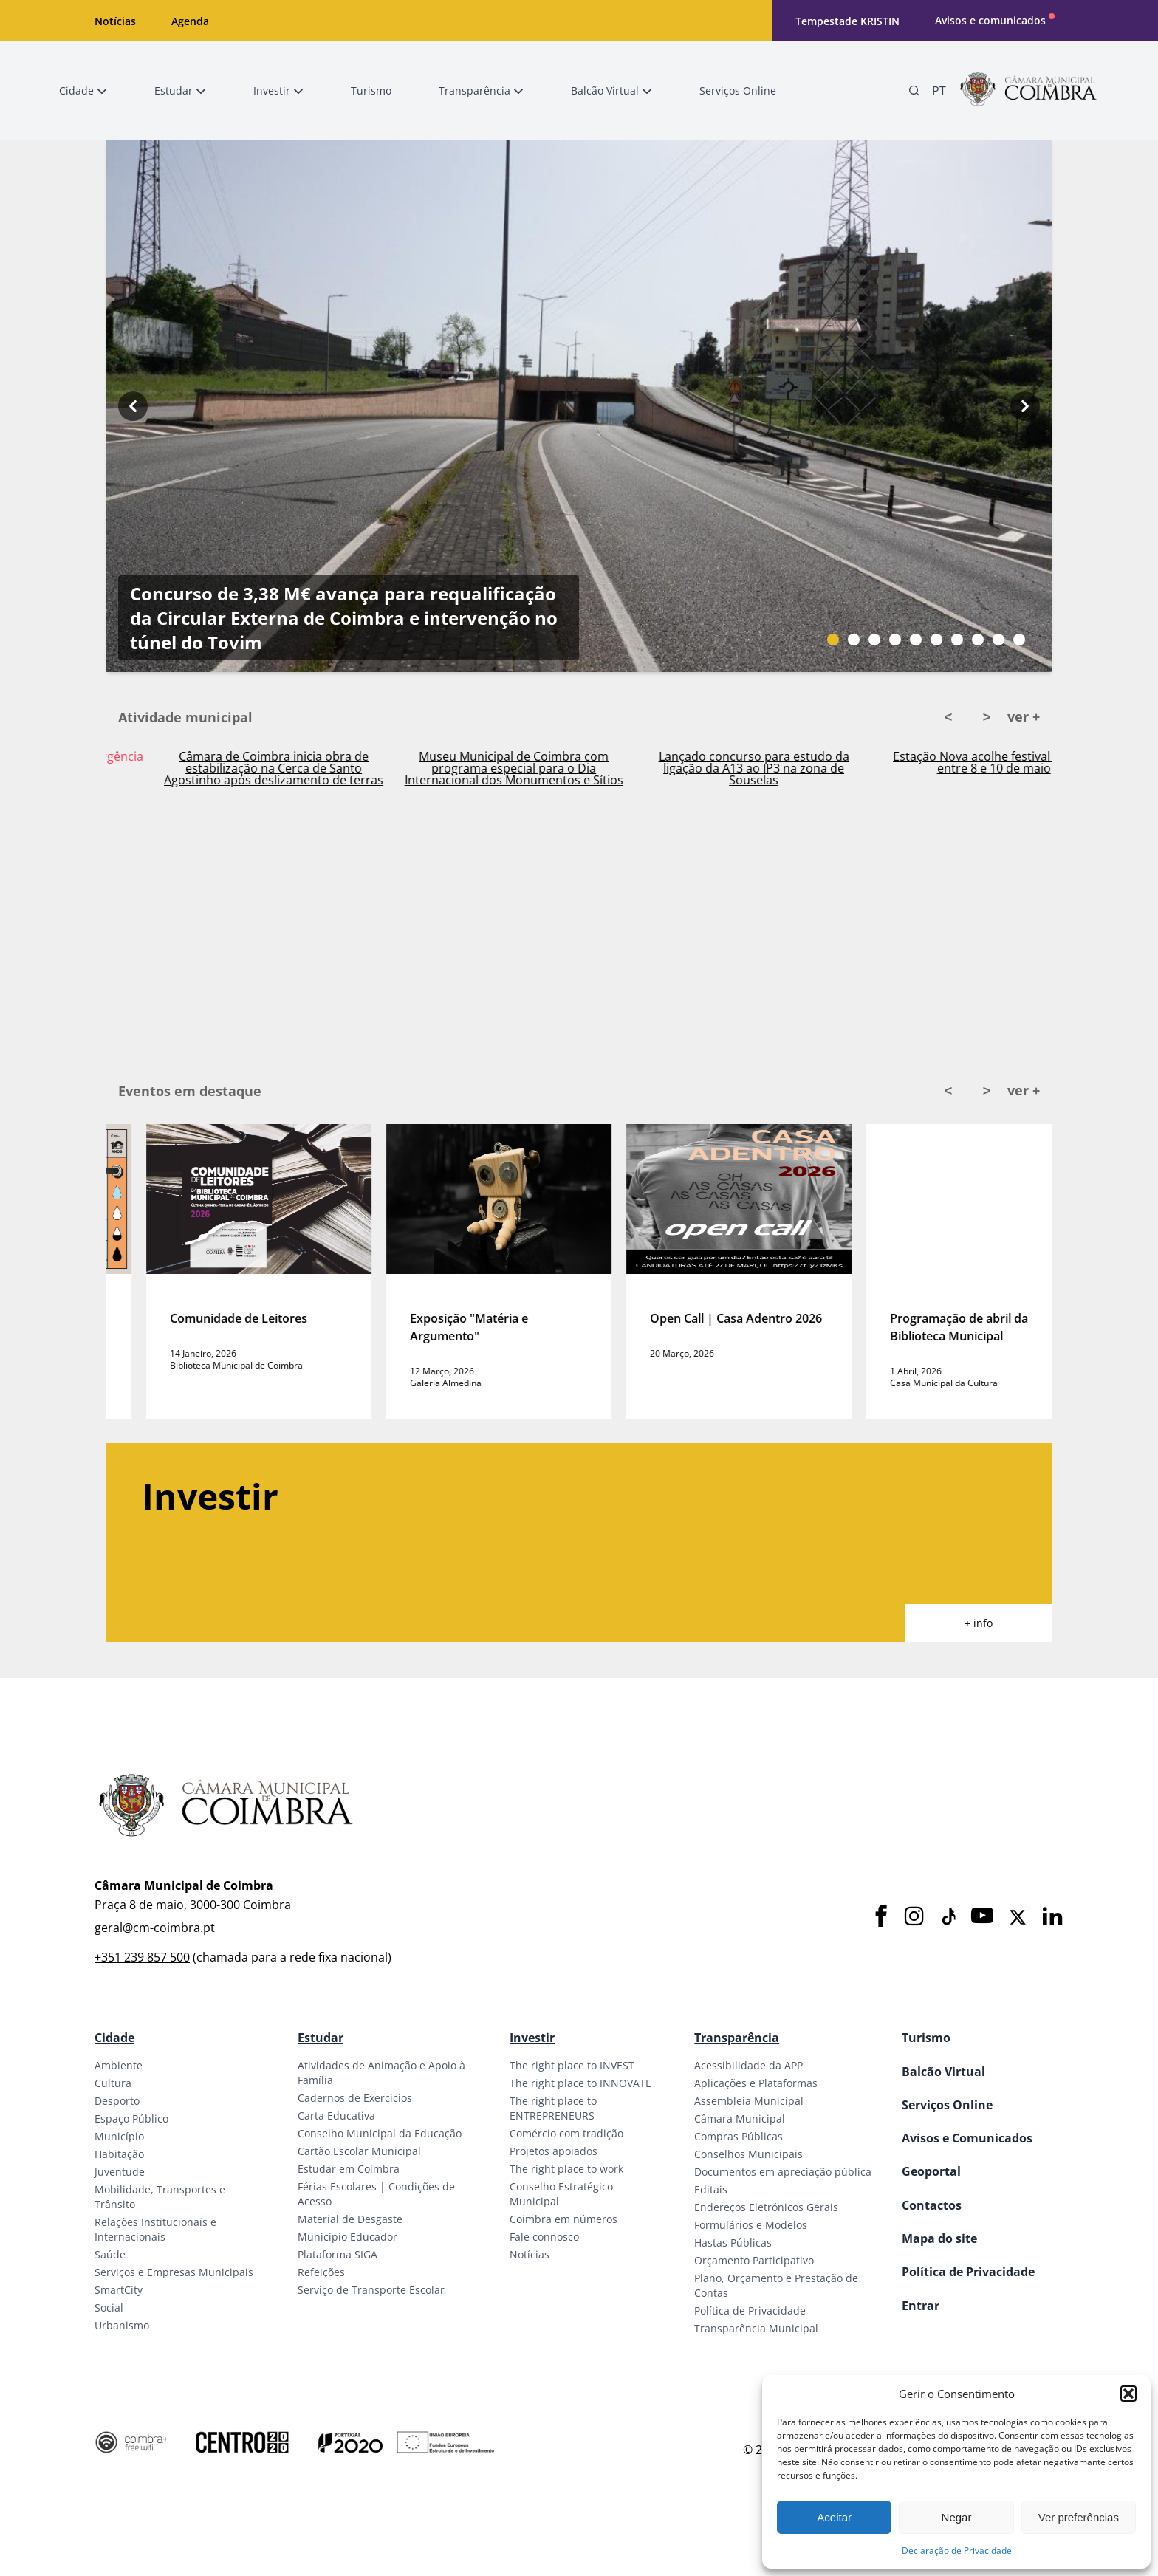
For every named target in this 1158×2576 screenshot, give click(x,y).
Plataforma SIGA (337, 2254)
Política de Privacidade (750, 2310)
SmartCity (119, 2290)
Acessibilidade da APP (748, 2065)
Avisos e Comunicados (967, 2138)
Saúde (110, 2254)
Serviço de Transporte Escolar (371, 2290)
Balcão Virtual (943, 2071)
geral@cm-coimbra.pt (155, 1927)
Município (119, 2136)
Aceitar (834, 2517)
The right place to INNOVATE (580, 2083)
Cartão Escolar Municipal (359, 2151)
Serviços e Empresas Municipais (174, 2272)
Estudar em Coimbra (349, 2169)
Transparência (736, 2037)
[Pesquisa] (914, 91)
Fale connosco (544, 2237)
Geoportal (931, 2171)
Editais (710, 2189)
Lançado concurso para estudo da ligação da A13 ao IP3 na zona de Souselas (954, 768)
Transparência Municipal (756, 2328)
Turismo (926, 2037)
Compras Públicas (738, 2136)
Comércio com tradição (566, 2133)
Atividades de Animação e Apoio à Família (381, 2072)
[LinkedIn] (1052, 1917)
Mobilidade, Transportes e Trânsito (160, 2196)
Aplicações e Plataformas (756, 2083)
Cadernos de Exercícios (355, 2098)
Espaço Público (131, 2118)
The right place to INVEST (572, 2065)
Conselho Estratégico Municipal (561, 2193)
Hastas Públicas (733, 2243)
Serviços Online (947, 2105)
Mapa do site (939, 2238)
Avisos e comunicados (990, 20)
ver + (1023, 716)
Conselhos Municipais (748, 2154)
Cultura (113, 2083)
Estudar (320, 2037)
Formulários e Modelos (750, 2225)
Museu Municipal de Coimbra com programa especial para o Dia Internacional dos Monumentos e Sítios (714, 768)
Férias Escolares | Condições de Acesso (376, 2193)
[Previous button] (133, 406)
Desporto (117, 2101)
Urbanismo (122, 2325)
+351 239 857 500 (142, 1957)
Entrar (920, 2306)
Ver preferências (1078, 2517)
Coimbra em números (563, 2219)
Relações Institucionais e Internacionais (155, 2229)
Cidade (114, 2037)
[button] (1128, 2393)
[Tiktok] (947, 1917)
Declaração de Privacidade (957, 2550)
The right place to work (566, 2169)
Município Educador (347, 2237)
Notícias (115, 21)
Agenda (190, 21)
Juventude (120, 2172)
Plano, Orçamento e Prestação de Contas (776, 2285)
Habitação (119, 2154)
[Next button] (1025, 406)
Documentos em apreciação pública (782, 2172)
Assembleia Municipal (749, 2101)
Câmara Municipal (739, 2118)
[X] (1018, 1917)
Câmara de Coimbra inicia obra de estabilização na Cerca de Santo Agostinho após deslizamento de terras (473, 768)
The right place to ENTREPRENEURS (553, 2108)
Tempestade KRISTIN (847, 21)
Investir (532, 2037)
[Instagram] (914, 1917)
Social (109, 2308)
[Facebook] (881, 1917)
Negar (957, 2517)
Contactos (932, 2205)
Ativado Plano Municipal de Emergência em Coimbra (233, 762)
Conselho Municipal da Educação (380, 2133)
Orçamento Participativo (754, 2260)
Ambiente (119, 2065)
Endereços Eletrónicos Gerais (766, 2207)
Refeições (321, 2272)
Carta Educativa (336, 2116)
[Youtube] (982, 1917)
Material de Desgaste (350, 2219)
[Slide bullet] (833, 639)
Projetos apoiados (553, 2151)
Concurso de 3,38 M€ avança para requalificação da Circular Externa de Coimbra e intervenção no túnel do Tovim (344, 617)
